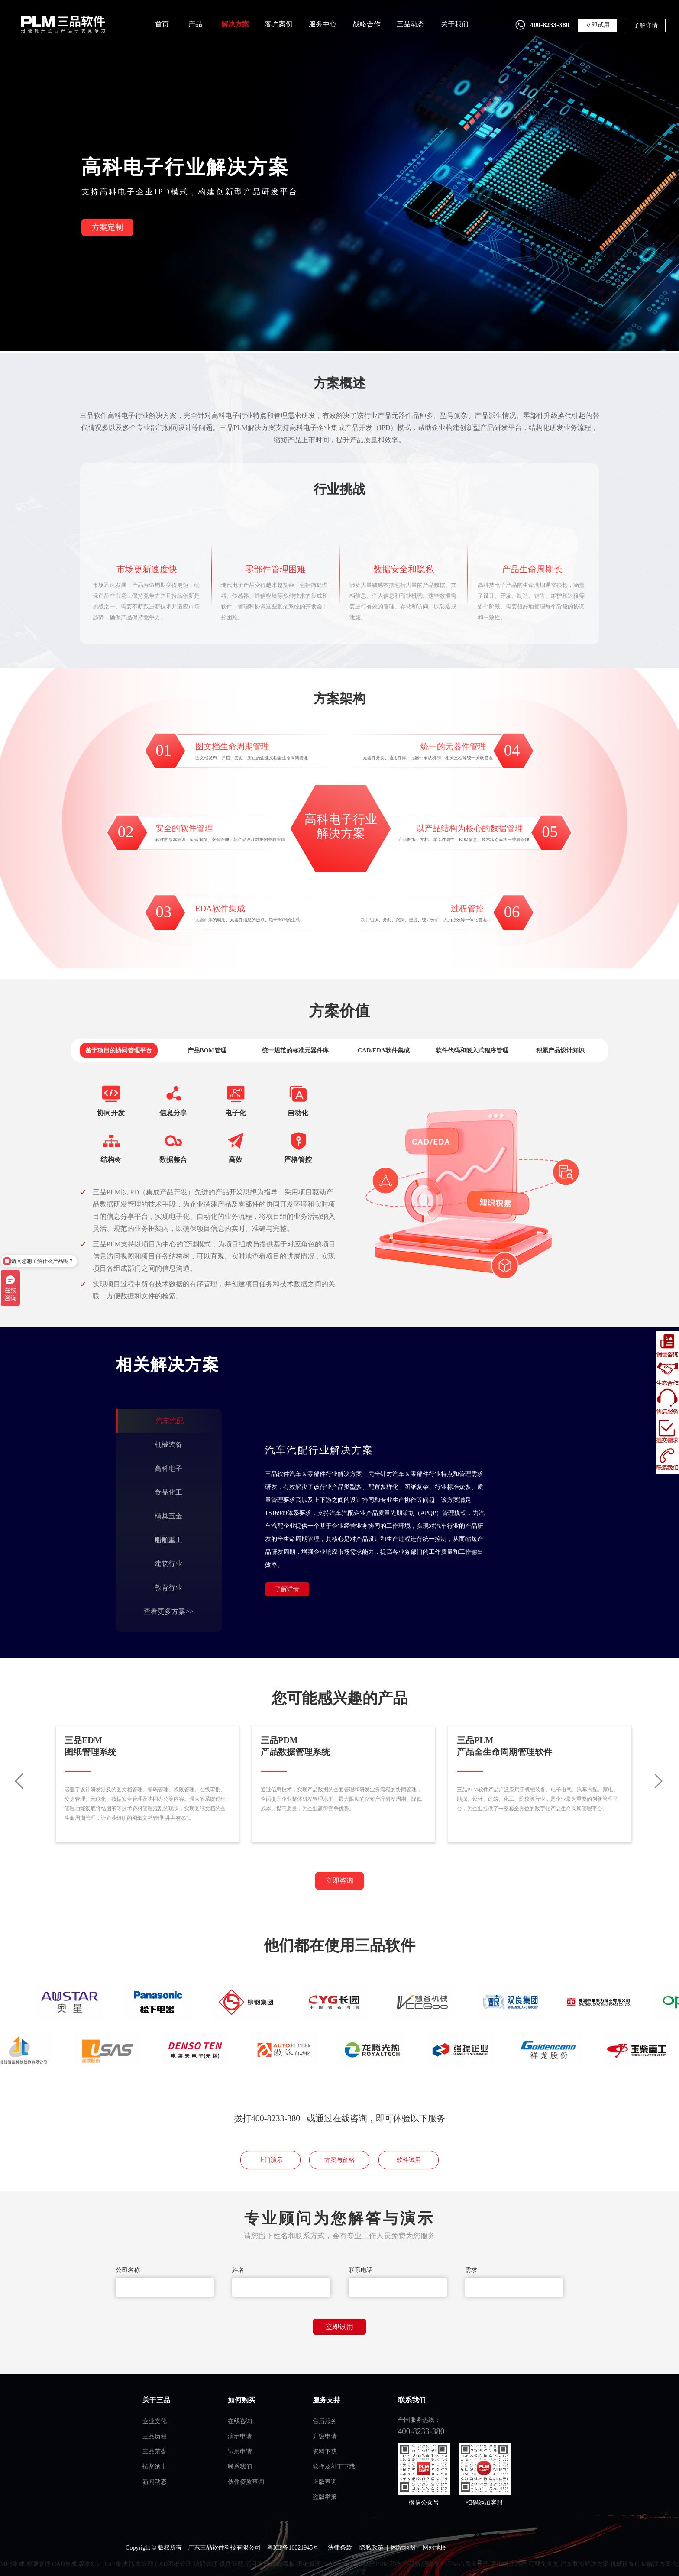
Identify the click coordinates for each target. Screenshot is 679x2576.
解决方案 (235, 24)
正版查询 (325, 2482)
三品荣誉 (154, 2451)
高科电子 (168, 1468)
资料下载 (325, 2451)
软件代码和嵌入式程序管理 (472, 1050)
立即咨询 (339, 1880)
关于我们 (455, 24)
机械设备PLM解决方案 (640, 2564)
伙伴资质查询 (246, 2482)
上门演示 (271, 2160)
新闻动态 (154, 2482)
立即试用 (597, 25)
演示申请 (240, 2436)
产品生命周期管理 (464, 2564)
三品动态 (410, 24)
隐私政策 (371, 2547)
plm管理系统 (62, 24)
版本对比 (90, 2564)
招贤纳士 (154, 2466)
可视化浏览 (543, 2564)
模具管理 (231, 2564)
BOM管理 (361, 2564)
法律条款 (340, 2547)
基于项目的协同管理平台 (118, 1050)
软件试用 (409, 2160)
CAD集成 (64, 2564)
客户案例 (279, 24)
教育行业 (168, 1587)
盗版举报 (325, 2497)
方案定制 (107, 227)
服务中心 (322, 24)
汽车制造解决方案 (584, 2564)
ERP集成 (116, 2564)
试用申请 (240, 2451)
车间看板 (283, 2564)
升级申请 (325, 2436)
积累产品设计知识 (560, 1050)
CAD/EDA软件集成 (384, 1050)
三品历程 (154, 2436)
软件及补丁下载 (334, 2466)
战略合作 (367, 24)
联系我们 (240, 2466)
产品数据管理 (421, 2564)
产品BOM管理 (207, 1050)
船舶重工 (168, 1540)
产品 (195, 24)
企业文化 (154, 2421)
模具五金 (168, 1516)
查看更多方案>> (168, 1611)
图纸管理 (309, 2564)
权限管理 (38, 2564)
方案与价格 (339, 2160)
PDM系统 (388, 2564)
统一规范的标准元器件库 (295, 1050)
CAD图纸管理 (173, 2564)
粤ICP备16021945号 (293, 2547)
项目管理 (257, 2564)
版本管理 (141, 2564)
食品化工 (168, 1492)
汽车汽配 (170, 1420)
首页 (162, 24)
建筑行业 (168, 1563)
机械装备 (168, 1444)
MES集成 (12, 2564)
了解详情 (646, 25)
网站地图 (403, 2547)
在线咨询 (240, 2421)
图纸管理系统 (509, 2564)
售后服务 (325, 2421)
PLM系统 (334, 2564)
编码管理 (206, 2564)
